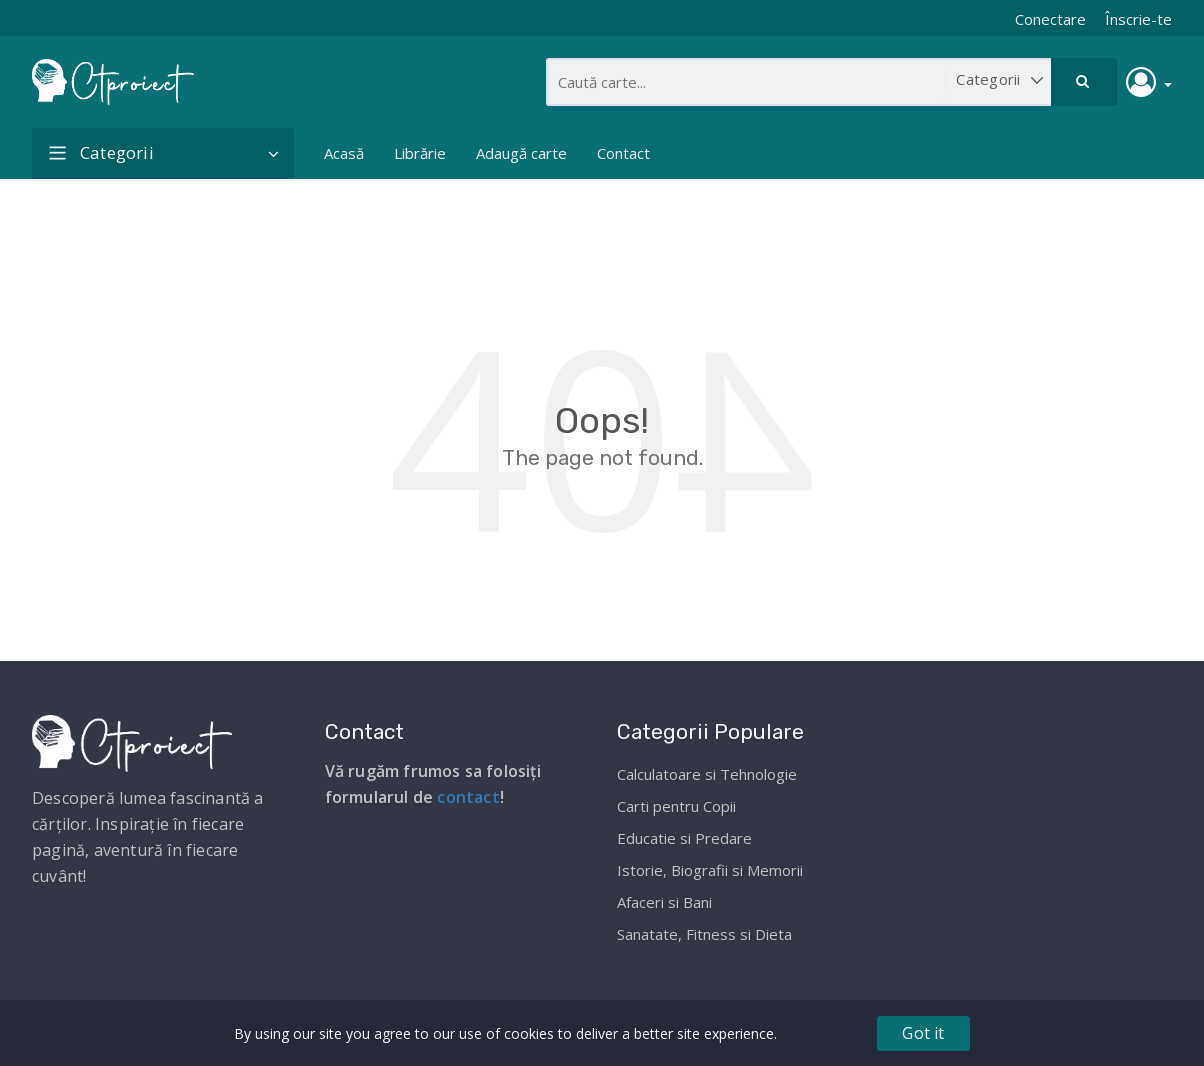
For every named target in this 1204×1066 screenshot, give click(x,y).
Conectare (1050, 19)
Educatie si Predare (684, 838)
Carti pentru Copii (676, 806)
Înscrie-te (1138, 19)
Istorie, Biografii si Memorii (710, 870)
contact (468, 797)
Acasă (344, 153)
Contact (623, 153)
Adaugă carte (521, 153)
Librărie (420, 153)
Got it (923, 1033)
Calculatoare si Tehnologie (707, 774)
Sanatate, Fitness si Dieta (704, 934)
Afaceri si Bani (664, 902)
